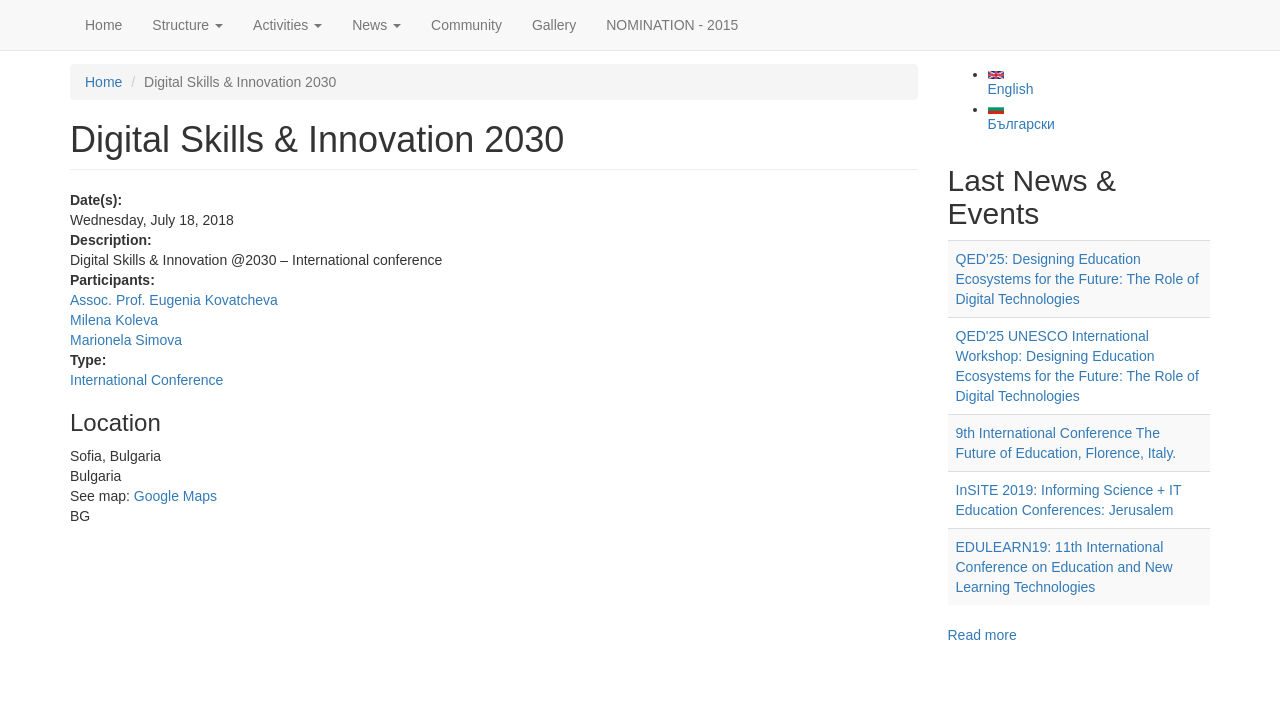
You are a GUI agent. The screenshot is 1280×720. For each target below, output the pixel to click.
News (376, 25)
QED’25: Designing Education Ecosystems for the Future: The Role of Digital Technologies (1077, 279)
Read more (982, 635)
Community (466, 25)
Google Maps (175, 496)
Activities (287, 25)
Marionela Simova (126, 340)
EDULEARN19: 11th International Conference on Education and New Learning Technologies (1064, 567)
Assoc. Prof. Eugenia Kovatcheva (174, 300)
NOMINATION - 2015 (672, 25)
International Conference (146, 380)
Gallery (554, 25)
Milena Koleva (114, 320)
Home (103, 25)
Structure (187, 25)
